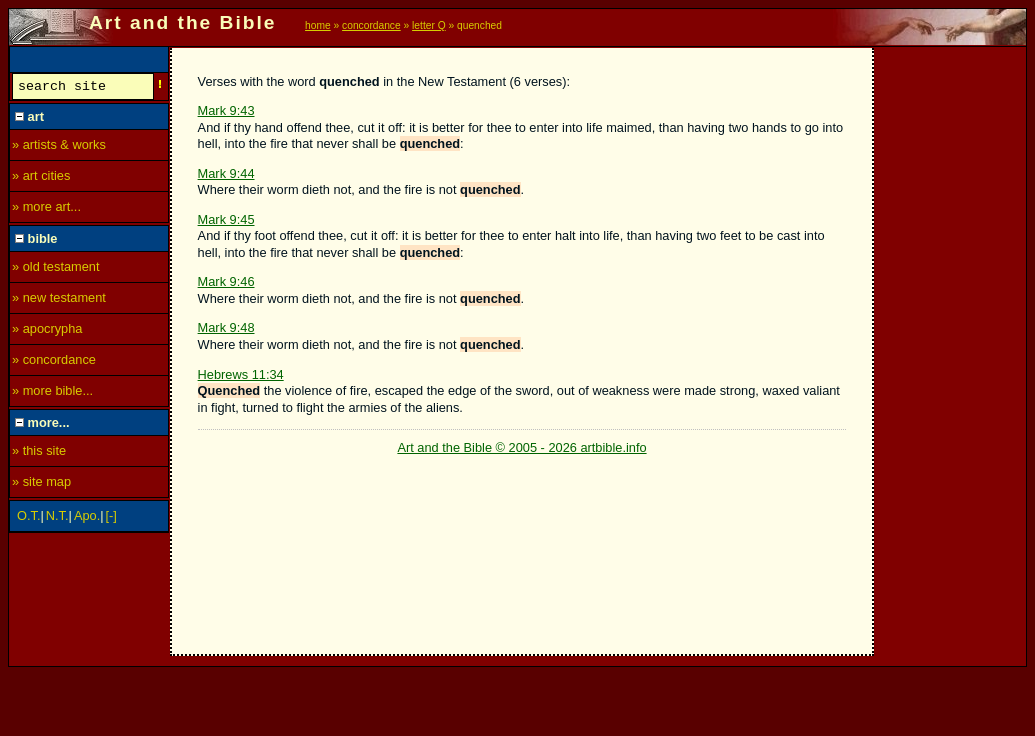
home (318, 25)
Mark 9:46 (226, 281)
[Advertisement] (951, 347)
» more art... (46, 209)
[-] (111, 518)
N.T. (57, 518)
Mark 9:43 (226, 110)
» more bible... (52, 393)
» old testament (56, 269)
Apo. (87, 518)
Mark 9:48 (226, 327)
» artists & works (59, 147)
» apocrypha (47, 331)
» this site (39, 453)
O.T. (28, 518)
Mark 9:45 (226, 219)
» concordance (54, 362)
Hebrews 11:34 (241, 374)
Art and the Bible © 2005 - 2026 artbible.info (521, 447)
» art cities (41, 178)
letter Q (429, 25)
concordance (371, 25)
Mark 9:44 (226, 173)
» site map (41, 484)
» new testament (59, 300)
